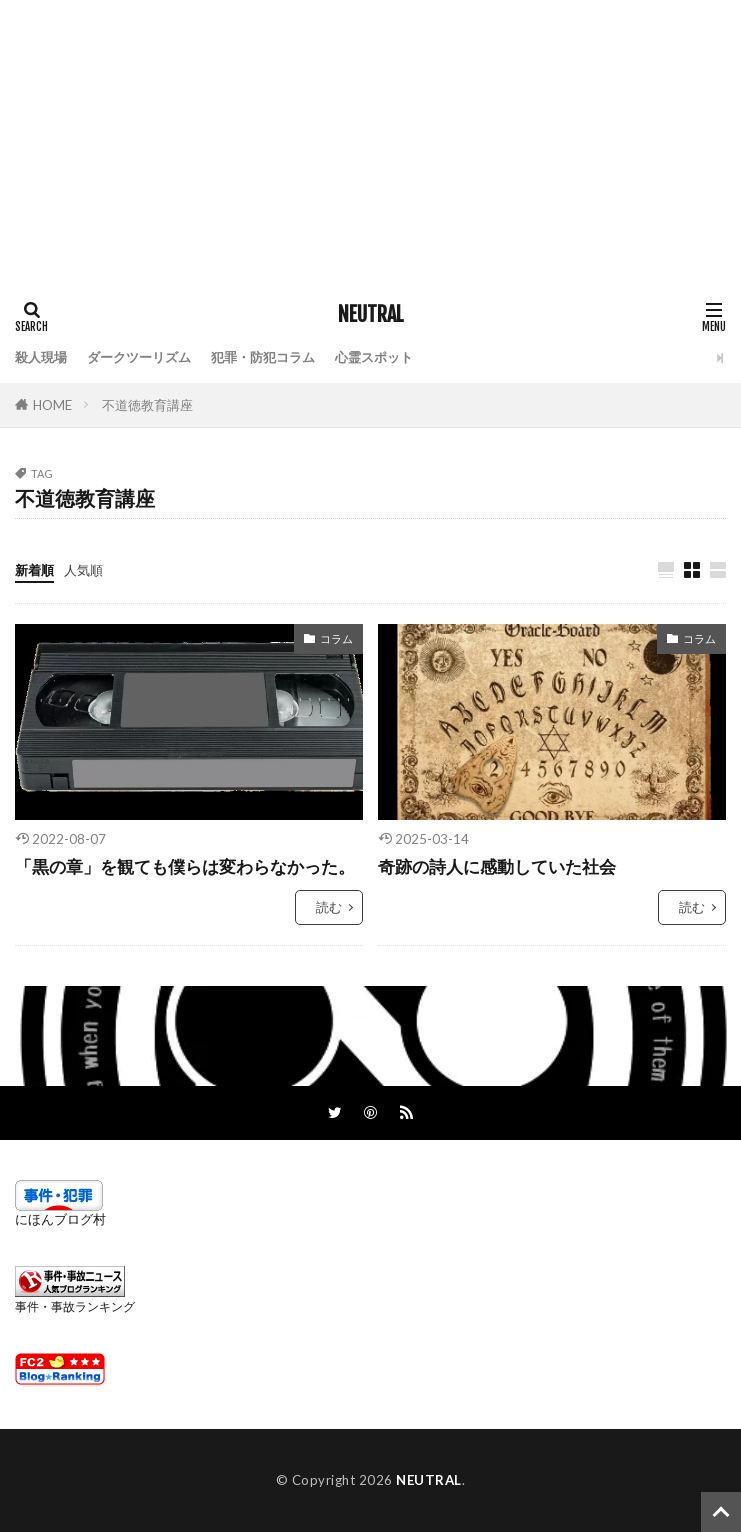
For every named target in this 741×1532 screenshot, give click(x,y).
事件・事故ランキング (75, 1306)
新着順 (34, 570)
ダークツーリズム (139, 357)
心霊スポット (374, 357)
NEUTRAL (371, 315)
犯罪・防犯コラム (263, 357)
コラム (336, 638)
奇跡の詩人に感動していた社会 (497, 867)
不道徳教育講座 (147, 405)
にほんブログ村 (60, 1219)
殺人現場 (41, 357)
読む (329, 907)
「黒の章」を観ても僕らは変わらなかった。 (185, 867)
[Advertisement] (370, 140)
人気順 (83, 570)
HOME (52, 405)
